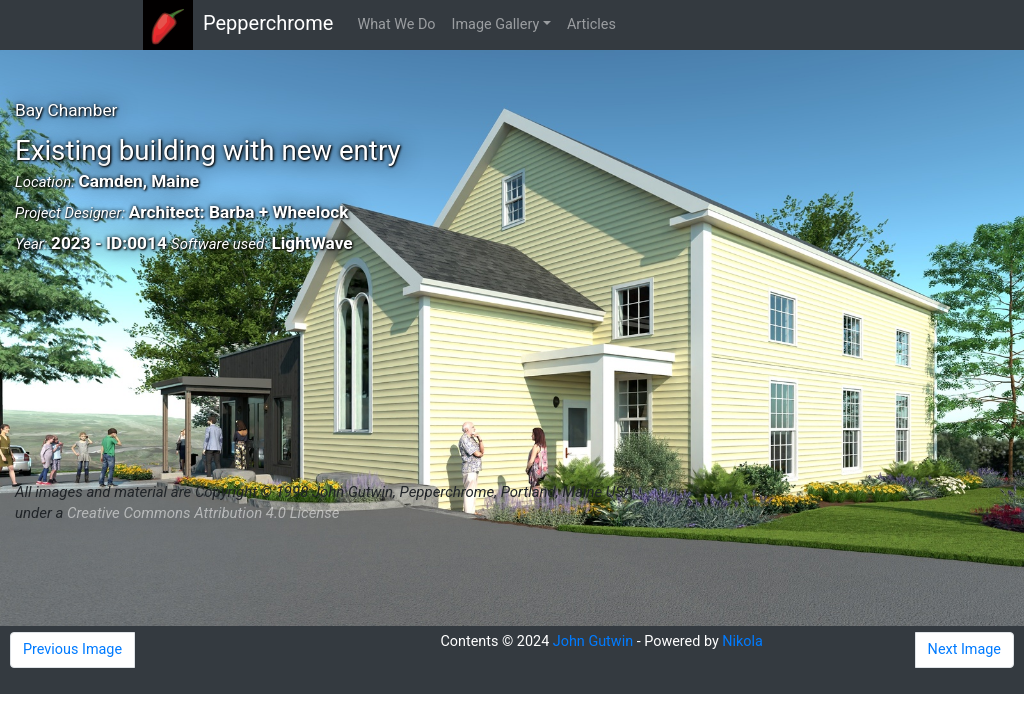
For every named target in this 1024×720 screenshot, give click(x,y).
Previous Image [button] (72, 649)
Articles (591, 24)
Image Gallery (496, 24)
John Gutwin (593, 641)
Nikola (742, 641)
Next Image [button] (964, 649)
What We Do (396, 24)
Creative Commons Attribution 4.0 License (203, 513)
